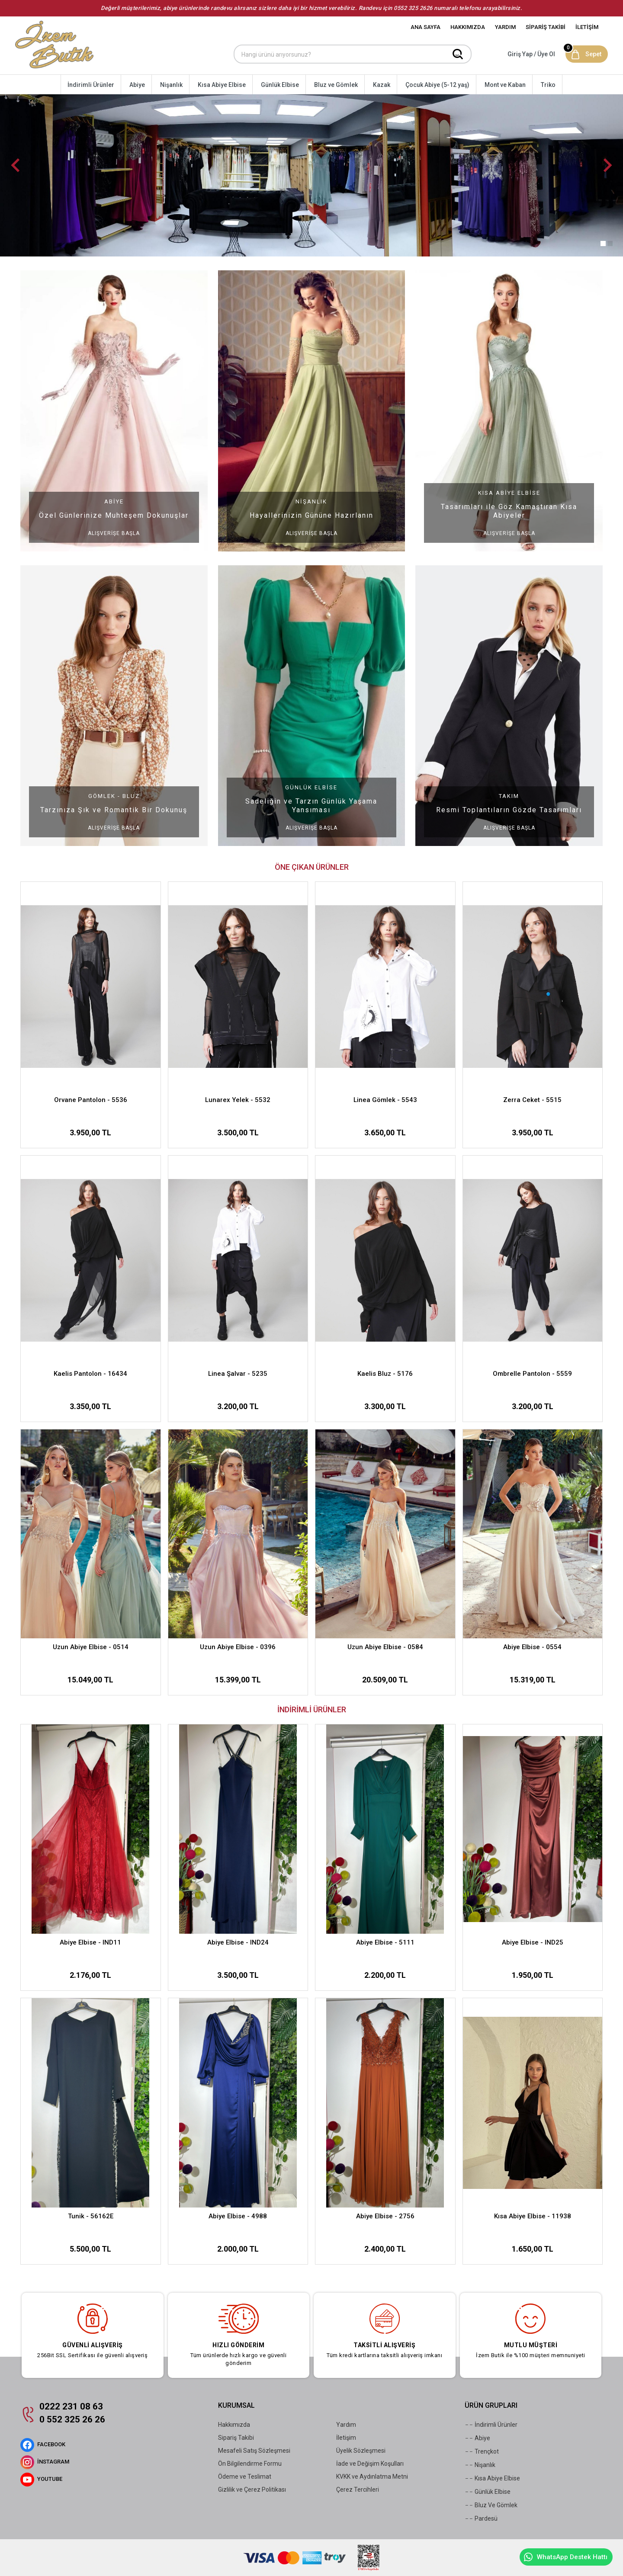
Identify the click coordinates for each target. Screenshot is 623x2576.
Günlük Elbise (488, 2491)
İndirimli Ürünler (491, 2424)
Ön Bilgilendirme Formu (250, 2463)
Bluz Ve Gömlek (491, 2505)
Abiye (477, 2438)
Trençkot (482, 2451)
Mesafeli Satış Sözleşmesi (254, 2450)
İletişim (346, 2437)
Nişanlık (480, 2464)
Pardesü (481, 2518)
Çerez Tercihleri (357, 2489)
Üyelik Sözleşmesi (360, 2450)
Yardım (346, 2424)
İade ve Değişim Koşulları (370, 2463)
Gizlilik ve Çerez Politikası (252, 2489)
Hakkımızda (234, 2424)
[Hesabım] (525, 54)
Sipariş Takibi (236, 2437)
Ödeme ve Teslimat (244, 2476)
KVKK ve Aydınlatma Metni (372, 2476)
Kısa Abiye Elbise (492, 2478)
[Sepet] (586, 54)
